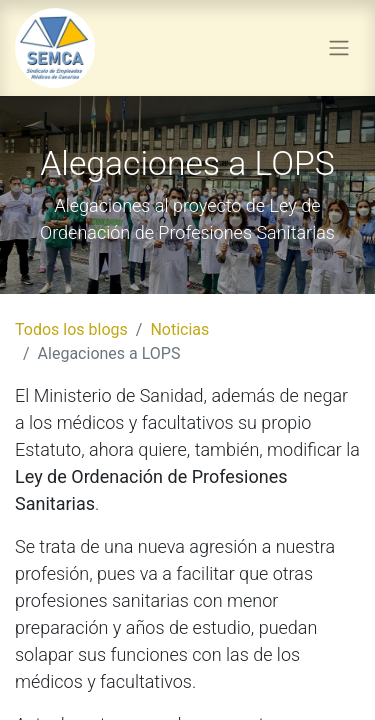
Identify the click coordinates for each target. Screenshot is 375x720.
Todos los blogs (71, 329)
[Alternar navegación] (339, 48)
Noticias (179, 329)
